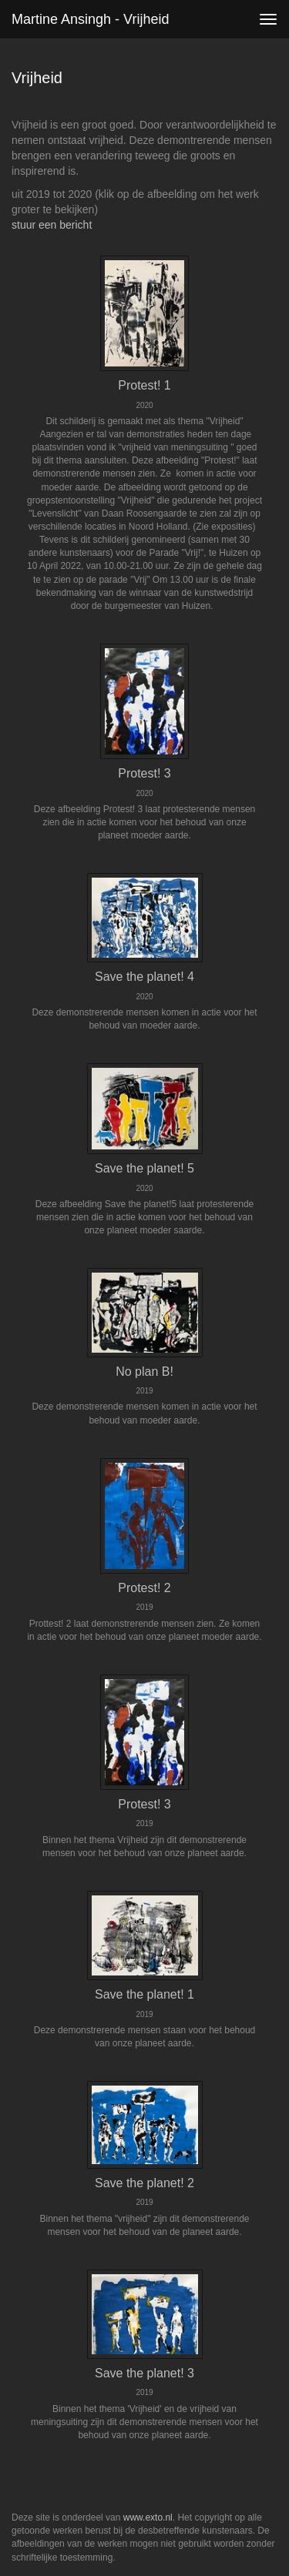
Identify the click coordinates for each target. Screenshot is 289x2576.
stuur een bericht (52, 225)
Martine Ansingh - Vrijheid (90, 19)
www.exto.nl (148, 2517)
